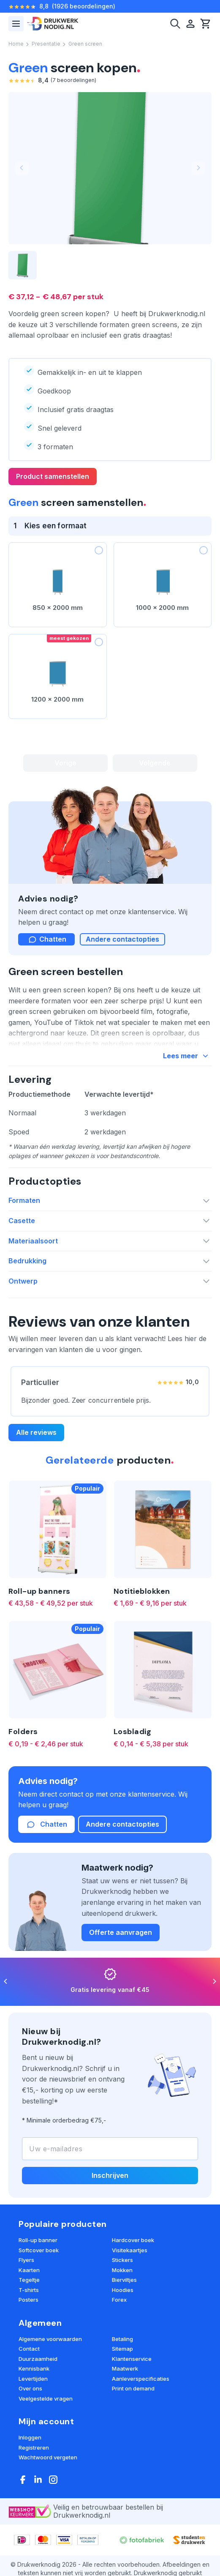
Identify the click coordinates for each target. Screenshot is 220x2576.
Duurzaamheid (38, 2358)
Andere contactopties (122, 939)
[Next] (214, 1982)
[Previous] (6, 1982)
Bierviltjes (124, 2279)
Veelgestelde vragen (46, 2398)
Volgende (155, 763)
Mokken (122, 2270)
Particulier (40, 1382)
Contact (29, 2348)
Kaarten (29, 2270)
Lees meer (187, 1056)
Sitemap (122, 2348)
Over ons (30, 2388)
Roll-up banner (38, 2240)
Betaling (122, 2339)
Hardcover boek (133, 2240)
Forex (119, 2299)
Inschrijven (110, 2175)
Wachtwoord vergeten (48, 2457)
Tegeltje (29, 2279)
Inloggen (30, 2437)
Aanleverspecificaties (140, 2378)
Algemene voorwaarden (50, 2339)
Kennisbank (34, 2368)
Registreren (34, 2447)
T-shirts (29, 2289)
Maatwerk (125, 2368)
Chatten (46, 1824)
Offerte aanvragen (120, 1932)
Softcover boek (39, 2250)
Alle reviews (36, 1432)
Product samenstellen (52, 476)
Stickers (122, 2259)
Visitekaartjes (129, 2250)
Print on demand (133, 2388)
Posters (28, 2299)
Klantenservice (132, 2358)
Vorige (65, 763)
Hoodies (122, 2289)
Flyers (26, 2259)
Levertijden (33, 2378)
